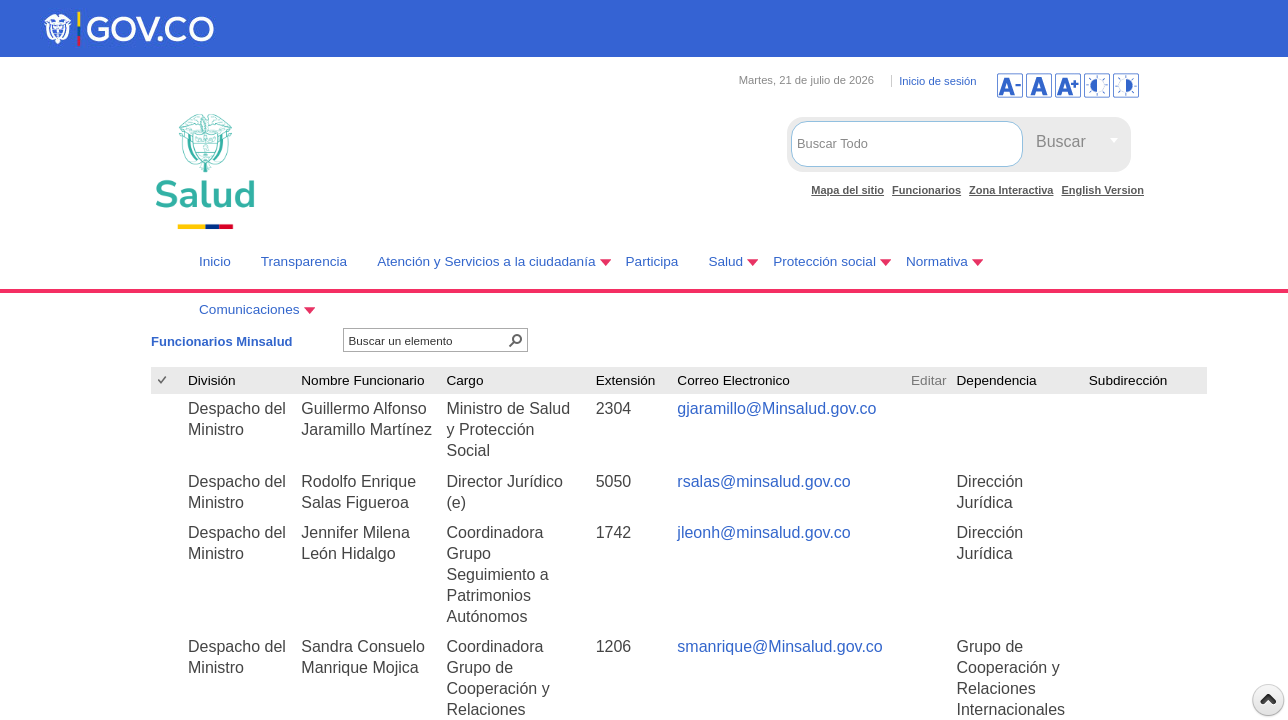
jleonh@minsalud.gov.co (763, 532)
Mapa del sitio (847, 190)
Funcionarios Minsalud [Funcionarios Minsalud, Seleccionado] (222, 341)
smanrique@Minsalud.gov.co (779, 646)
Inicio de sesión (937, 81)
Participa (652, 261)
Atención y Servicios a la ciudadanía (486, 261)
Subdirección (1128, 380)
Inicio (215, 261)
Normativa (937, 261)
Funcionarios (926, 190)
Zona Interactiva (1011, 190)
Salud (725, 261)
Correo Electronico (733, 380)
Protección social (824, 261)
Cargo (464, 380)
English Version (1102, 190)
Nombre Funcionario (362, 380)
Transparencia (304, 261)
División (212, 380)
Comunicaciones (249, 309)
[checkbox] (163, 380)
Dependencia (997, 380)
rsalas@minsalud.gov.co (763, 481)
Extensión (626, 380)
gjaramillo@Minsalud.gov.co (776, 408)
